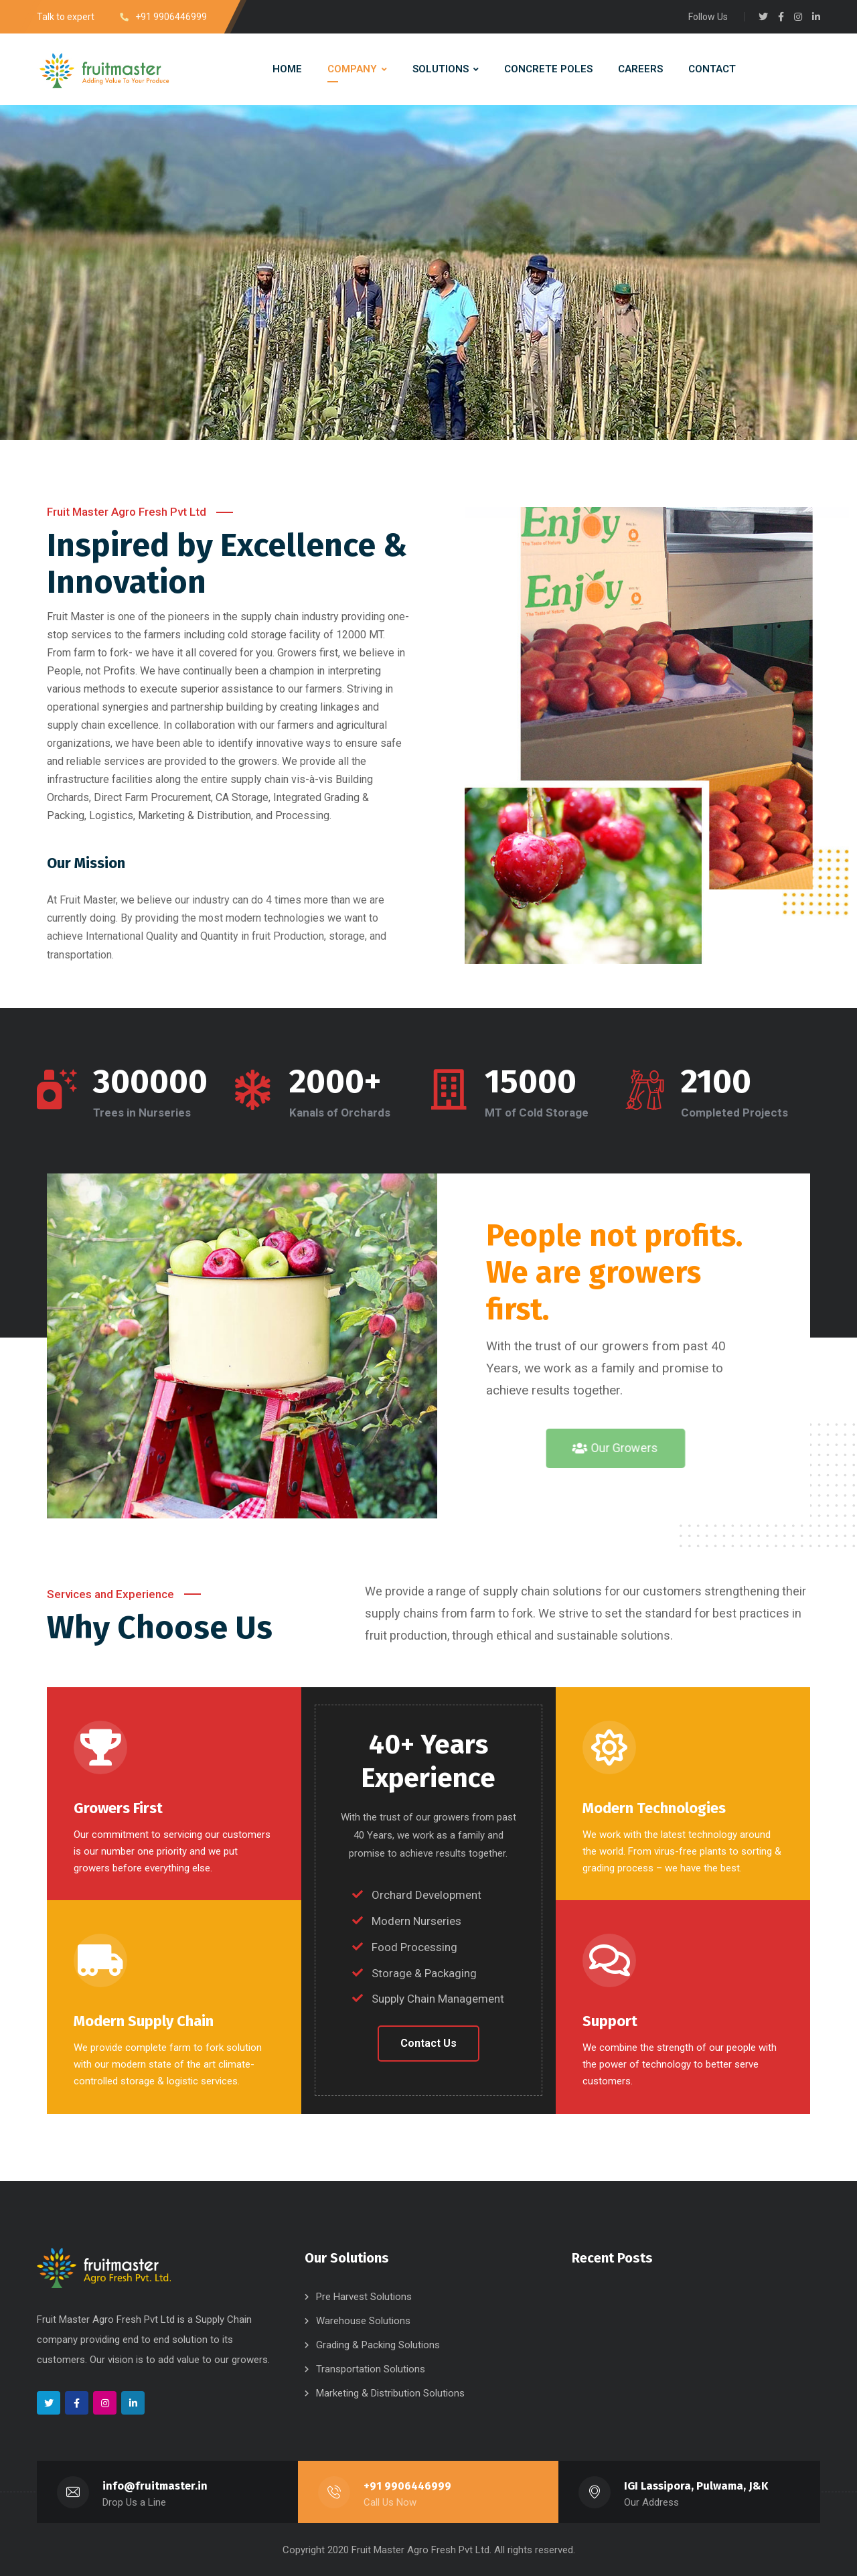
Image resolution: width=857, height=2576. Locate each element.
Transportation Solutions (370, 2368)
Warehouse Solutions (363, 2320)
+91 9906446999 (408, 2485)
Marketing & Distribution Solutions (390, 2392)
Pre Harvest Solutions (364, 2296)
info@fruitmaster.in (155, 2485)
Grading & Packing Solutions (378, 2344)
